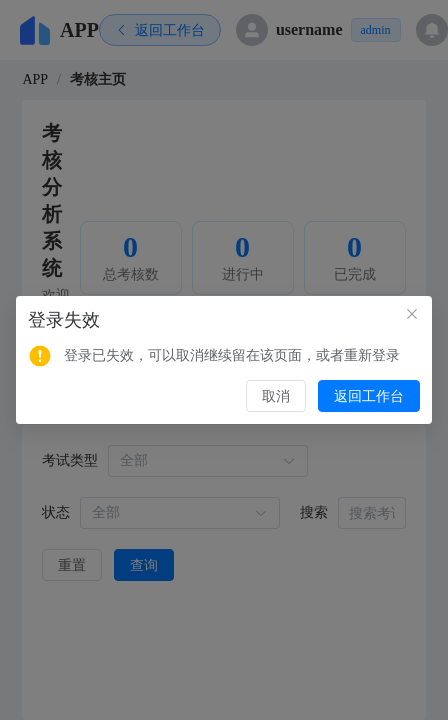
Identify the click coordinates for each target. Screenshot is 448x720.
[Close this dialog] (412, 316)
